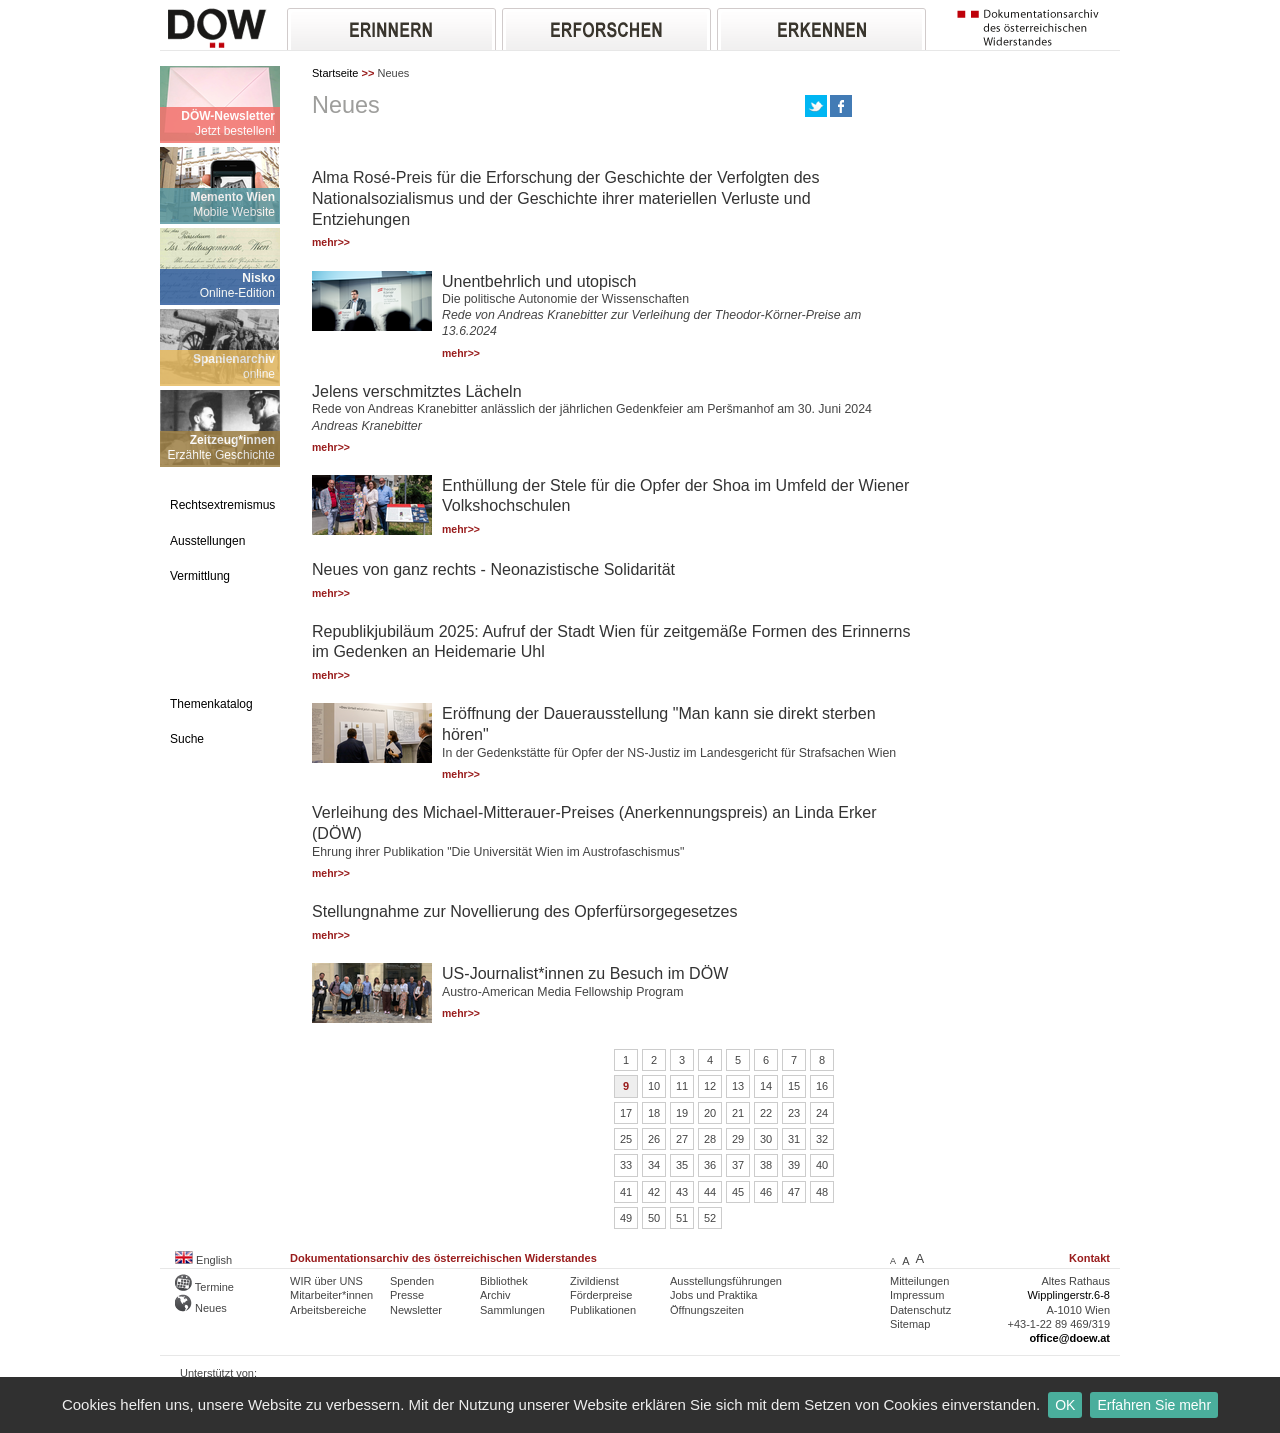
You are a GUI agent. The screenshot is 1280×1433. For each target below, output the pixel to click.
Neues (201, 1308)
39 (794, 1165)
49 (626, 1218)
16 (822, 1086)
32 (822, 1139)
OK (1065, 1405)
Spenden (412, 1281)
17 (626, 1113)
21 (738, 1113)
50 (654, 1218)
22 (766, 1113)
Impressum (917, 1295)
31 (794, 1139)
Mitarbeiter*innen (331, 1295)
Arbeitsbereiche (328, 1310)
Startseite (335, 73)
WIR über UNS (326, 1281)
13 (738, 1086)
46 (766, 1192)
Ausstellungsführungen (726, 1281)
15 (794, 1086)
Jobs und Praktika (713, 1295)
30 (766, 1139)
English (203, 1260)
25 (626, 1139)
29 (738, 1139)
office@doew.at (1069, 1338)
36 (710, 1165)
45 (738, 1192)
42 (654, 1192)
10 (654, 1086)
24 (822, 1113)
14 (766, 1086)
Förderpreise (601, 1295)
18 (654, 1113)
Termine (204, 1287)
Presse (407, 1295)
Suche (187, 739)
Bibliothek (504, 1281)
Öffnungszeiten (707, 1310)
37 (738, 1165)
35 (682, 1165)
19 (682, 1113)
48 (822, 1192)
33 (626, 1165)
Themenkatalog (211, 704)
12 (710, 1086)
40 (822, 1165)
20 (710, 1113)
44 (710, 1192)
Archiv (495, 1295)
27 (682, 1139)
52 (710, 1218)
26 (654, 1139)
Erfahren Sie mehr (1154, 1405)
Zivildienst (594, 1281)
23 (794, 1113)
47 (794, 1192)
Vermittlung (200, 576)
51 (682, 1218)
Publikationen (603, 1310)
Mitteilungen (919, 1281)
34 (654, 1165)
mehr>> (331, 242)
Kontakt (1089, 1258)
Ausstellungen (207, 541)
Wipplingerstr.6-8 (1068, 1295)
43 (682, 1192)
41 (626, 1192)
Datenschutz (920, 1310)
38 (766, 1165)
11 (682, 1086)
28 (710, 1139)
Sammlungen (512, 1310)
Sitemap (910, 1324)
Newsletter (416, 1310)
